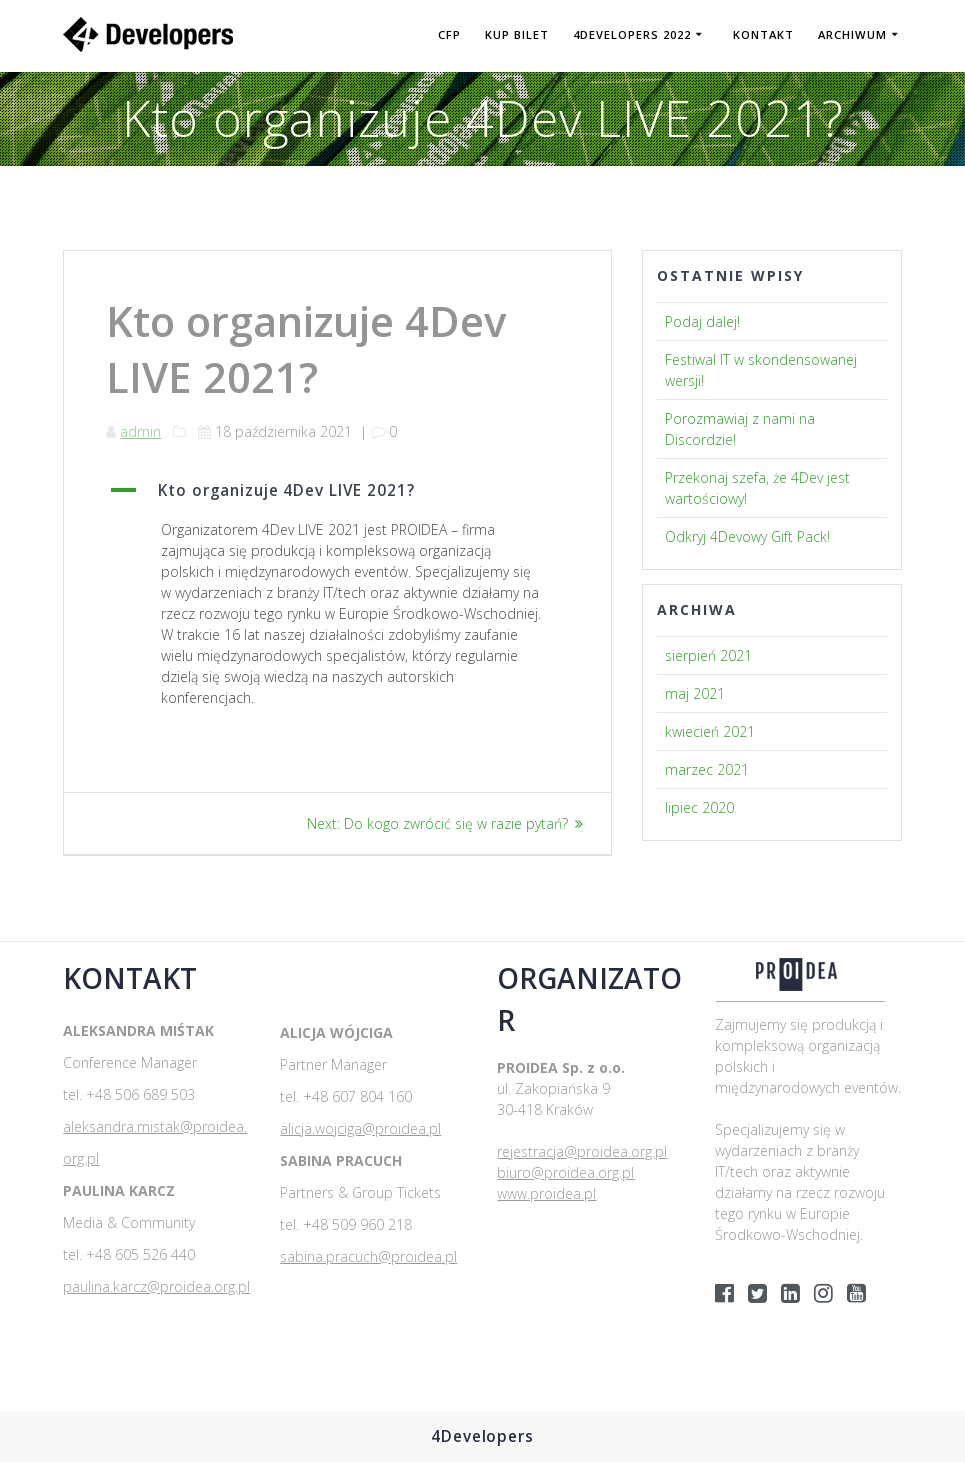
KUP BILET (517, 34)
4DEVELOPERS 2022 (632, 34)
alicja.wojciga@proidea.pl (360, 1128)
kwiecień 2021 (710, 731)
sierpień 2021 (708, 655)
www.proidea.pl (546, 1193)
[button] (337, 491)
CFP (449, 34)
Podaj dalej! (702, 321)
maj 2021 (695, 693)
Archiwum (852, 34)
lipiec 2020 (699, 807)
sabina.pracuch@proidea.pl (368, 1256)
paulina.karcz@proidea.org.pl (156, 1286)
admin (140, 431)
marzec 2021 (707, 769)
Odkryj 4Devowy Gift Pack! (747, 536)
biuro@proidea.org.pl (565, 1172)
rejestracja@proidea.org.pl (582, 1151)
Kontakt (763, 34)
